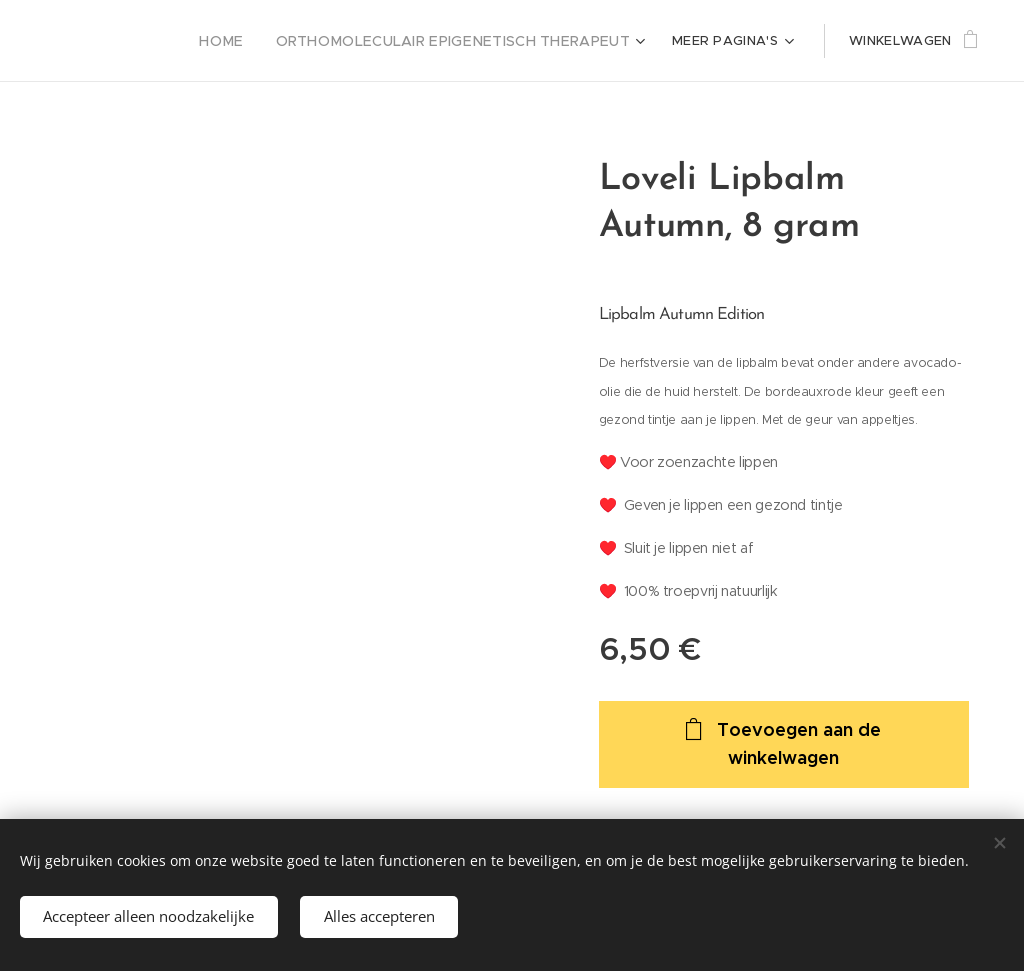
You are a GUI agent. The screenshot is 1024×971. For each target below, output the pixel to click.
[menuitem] (256, 41)
